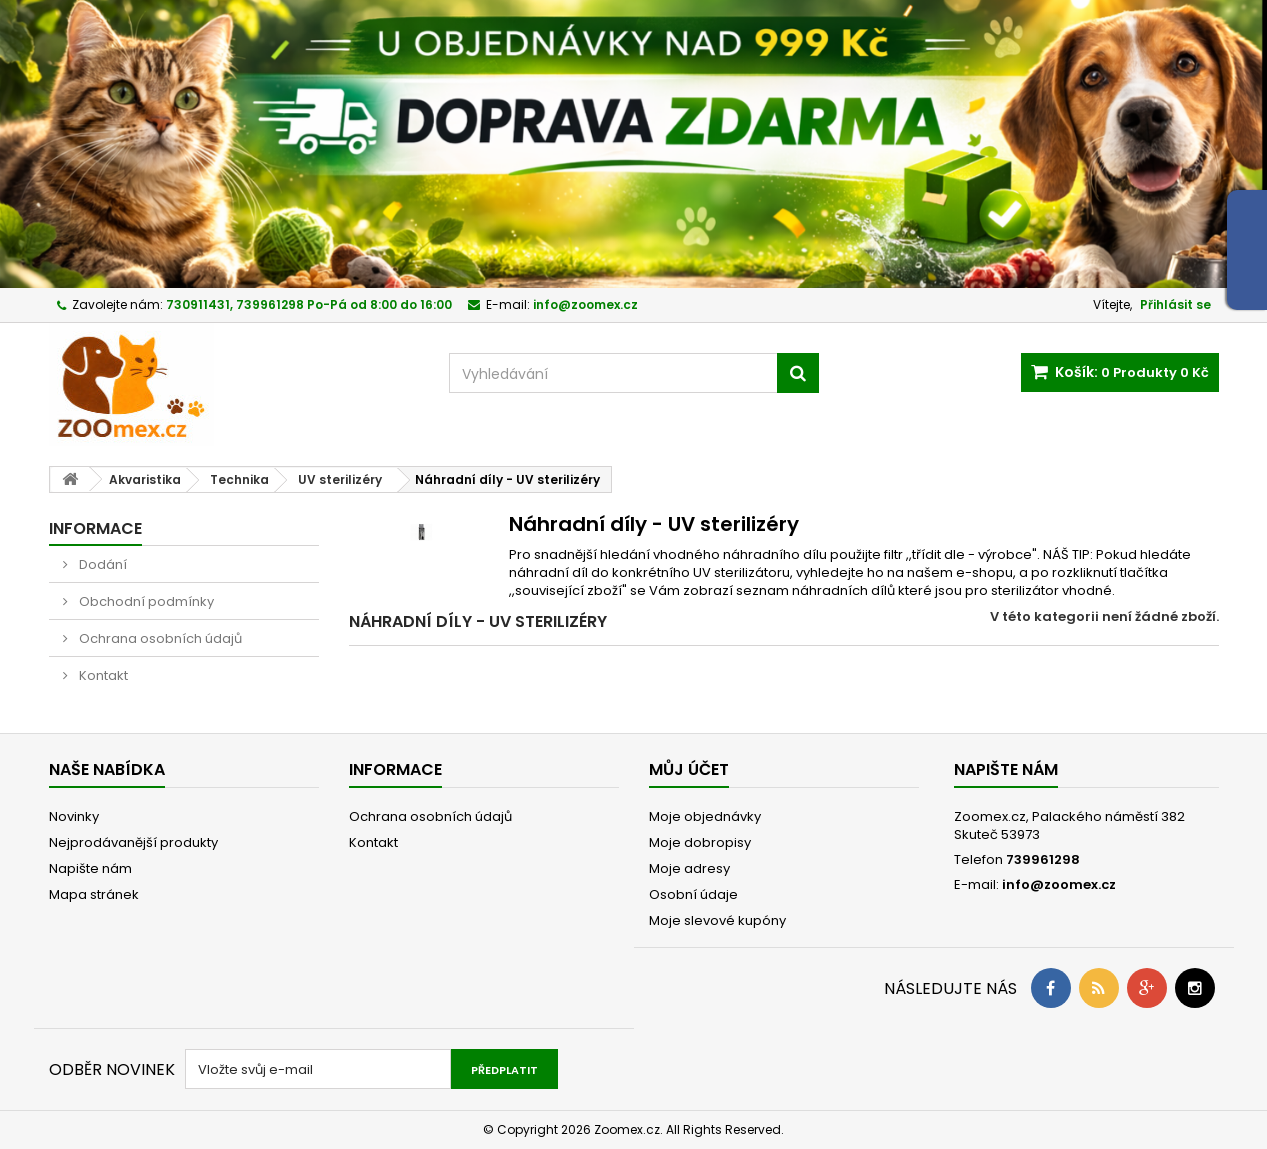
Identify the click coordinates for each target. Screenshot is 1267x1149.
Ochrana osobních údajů (159, 638)
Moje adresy (689, 868)
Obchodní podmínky (145, 601)
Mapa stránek (94, 894)
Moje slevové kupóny (717, 920)
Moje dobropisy (700, 842)
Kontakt (102, 675)
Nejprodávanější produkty (133, 842)
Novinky (74, 816)
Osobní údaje (693, 894)
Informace (95, 528)
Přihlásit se (1175, 304)
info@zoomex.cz (1059, 884)
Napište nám (90, 868)
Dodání (101, 564)
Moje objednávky (705, 816)
